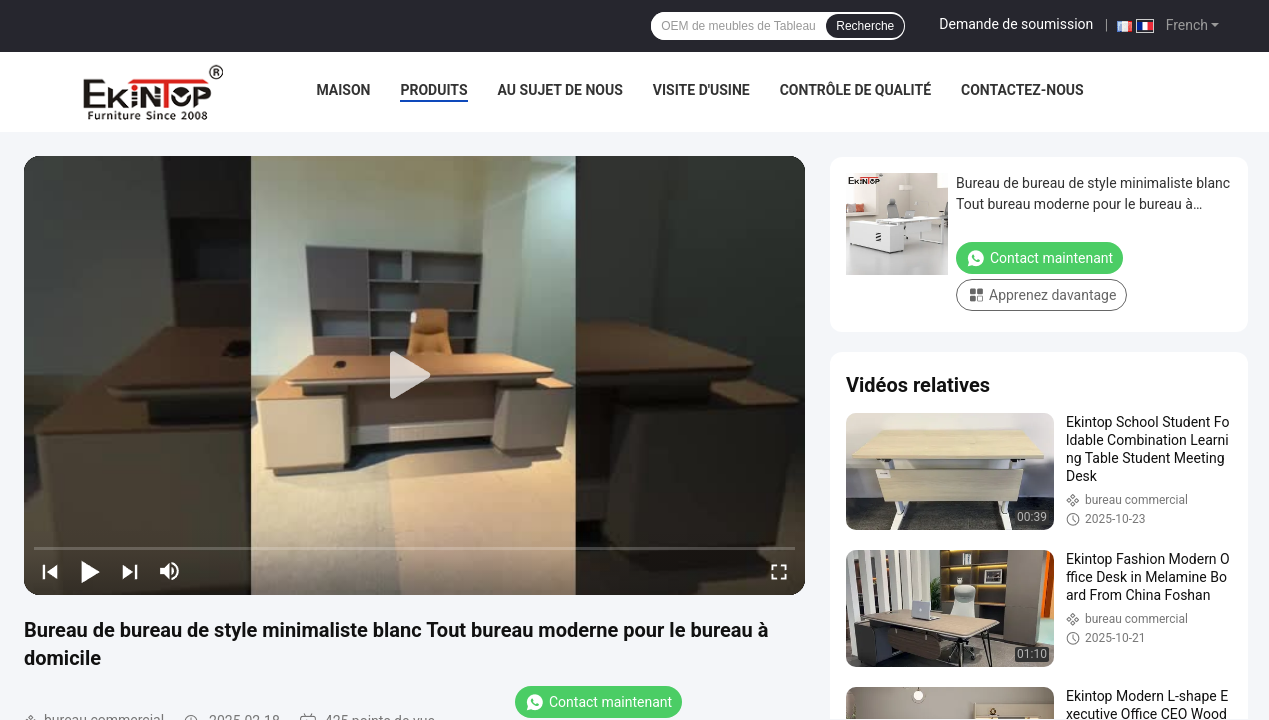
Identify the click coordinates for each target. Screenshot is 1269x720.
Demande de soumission (1016, 24)
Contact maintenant (598, 702)
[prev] (50, 571)
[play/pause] (90, 571)
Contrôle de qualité (855, 90)
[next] (130, 571)
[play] (415, 376)
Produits (433, 90)
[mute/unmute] (170, 571)
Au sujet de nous (560, 90)
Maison (343, 90)
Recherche (865, 26)
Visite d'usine (701, 90)
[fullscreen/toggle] (779, 571)
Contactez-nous (1022, 90)
